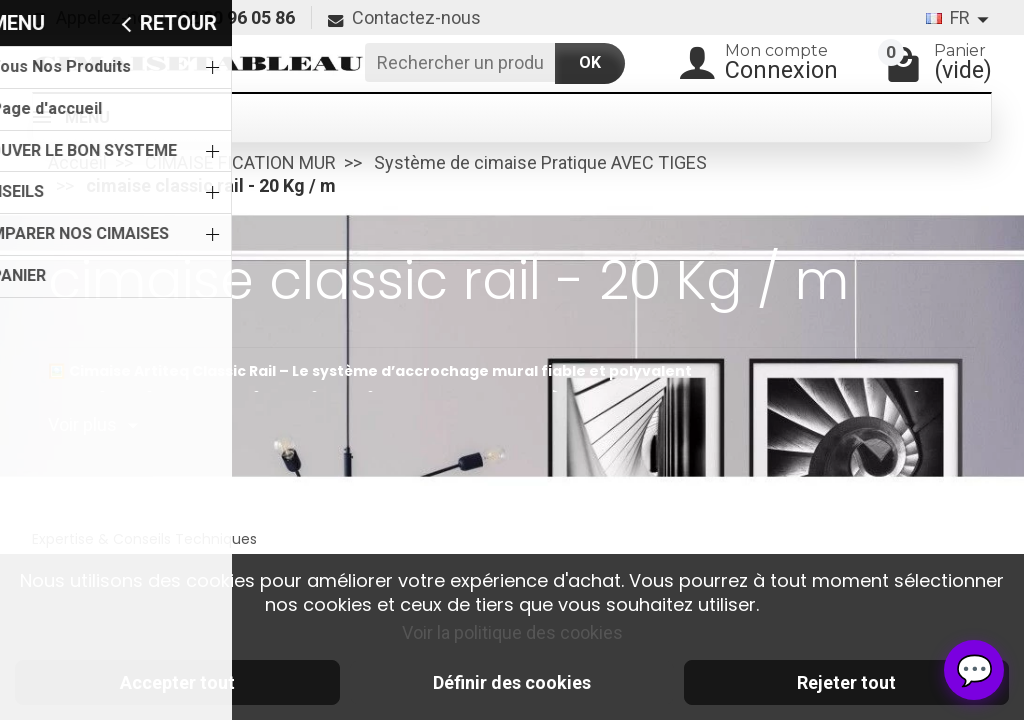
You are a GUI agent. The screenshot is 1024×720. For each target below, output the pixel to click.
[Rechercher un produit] (460, 62)
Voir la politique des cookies (512, 632)
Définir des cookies (512, 682)
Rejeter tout (846, 682)
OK (590, 62)
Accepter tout (177, 682)
